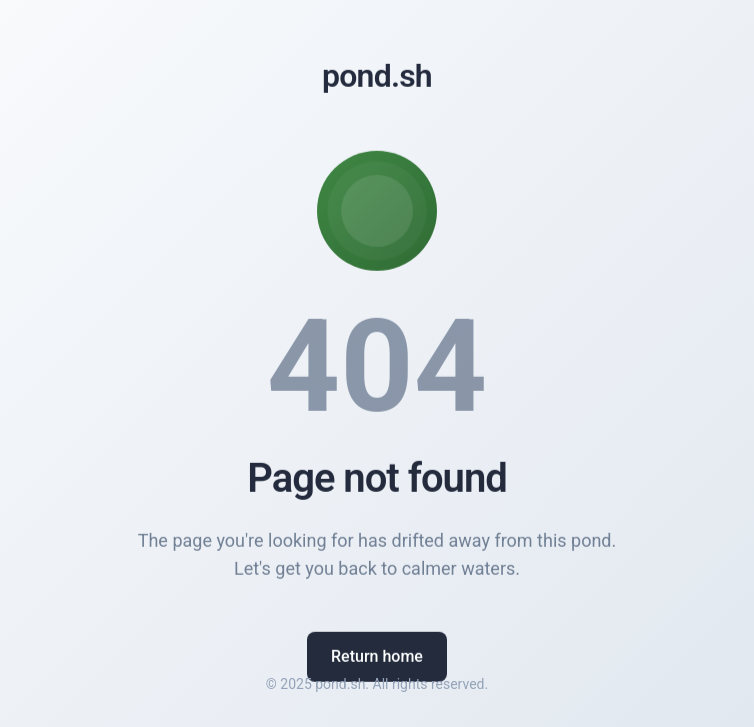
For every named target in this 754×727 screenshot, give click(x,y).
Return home (377, 658)
